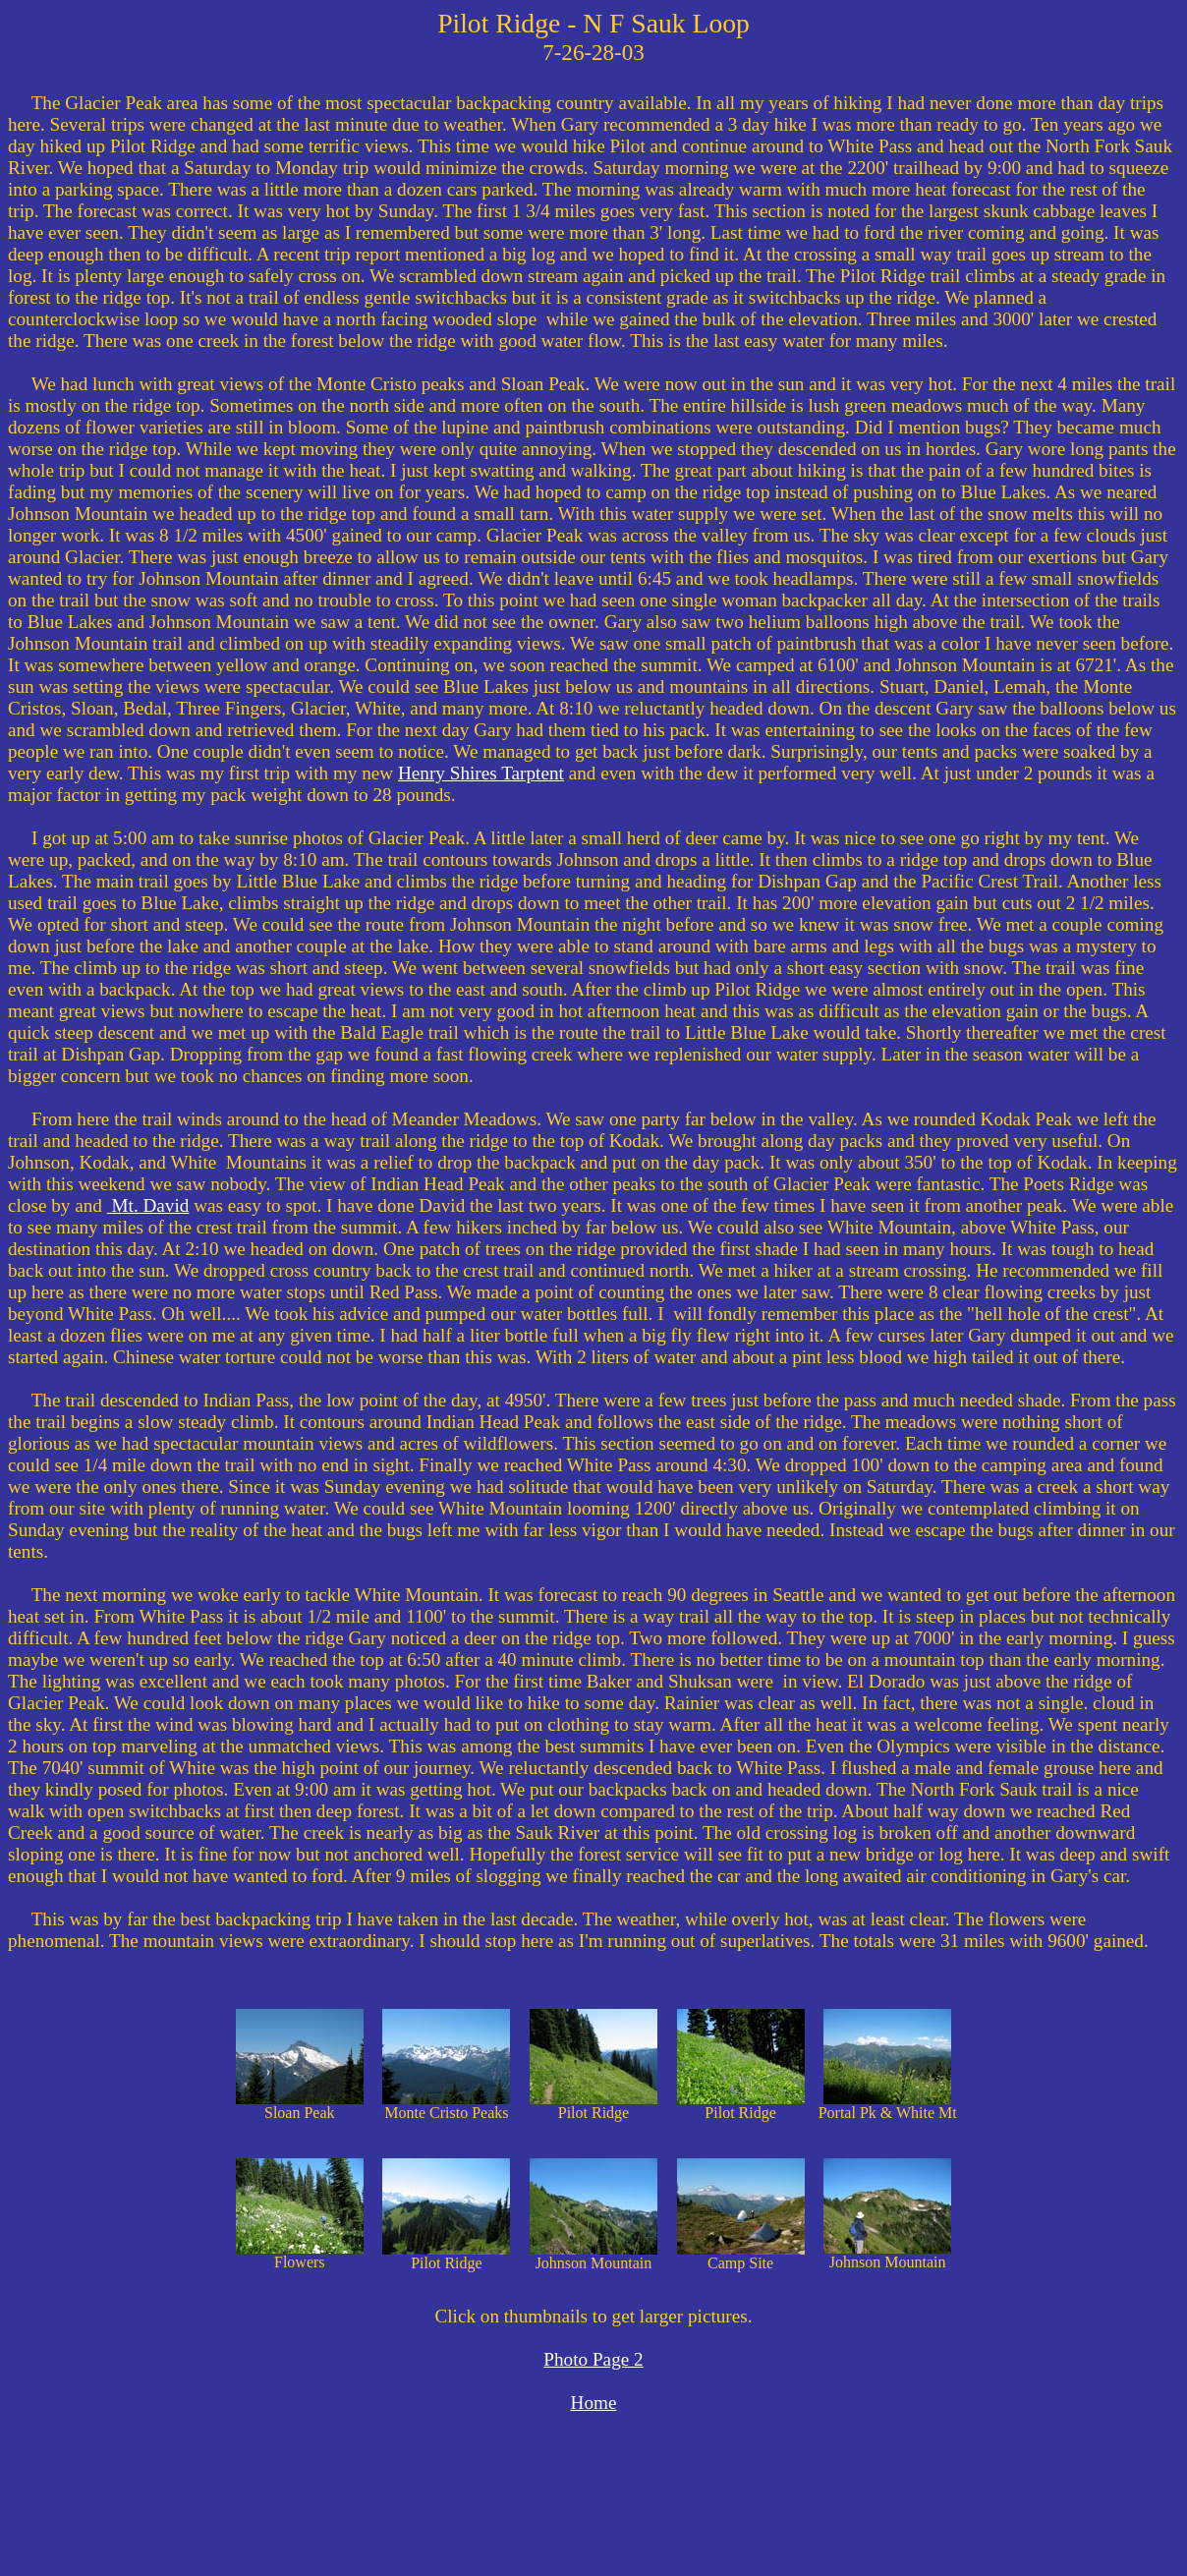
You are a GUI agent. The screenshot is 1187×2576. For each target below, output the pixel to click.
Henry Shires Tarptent (481, 773)
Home (594, 2402)
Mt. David (148, 1205)
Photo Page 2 (593, 2359)
